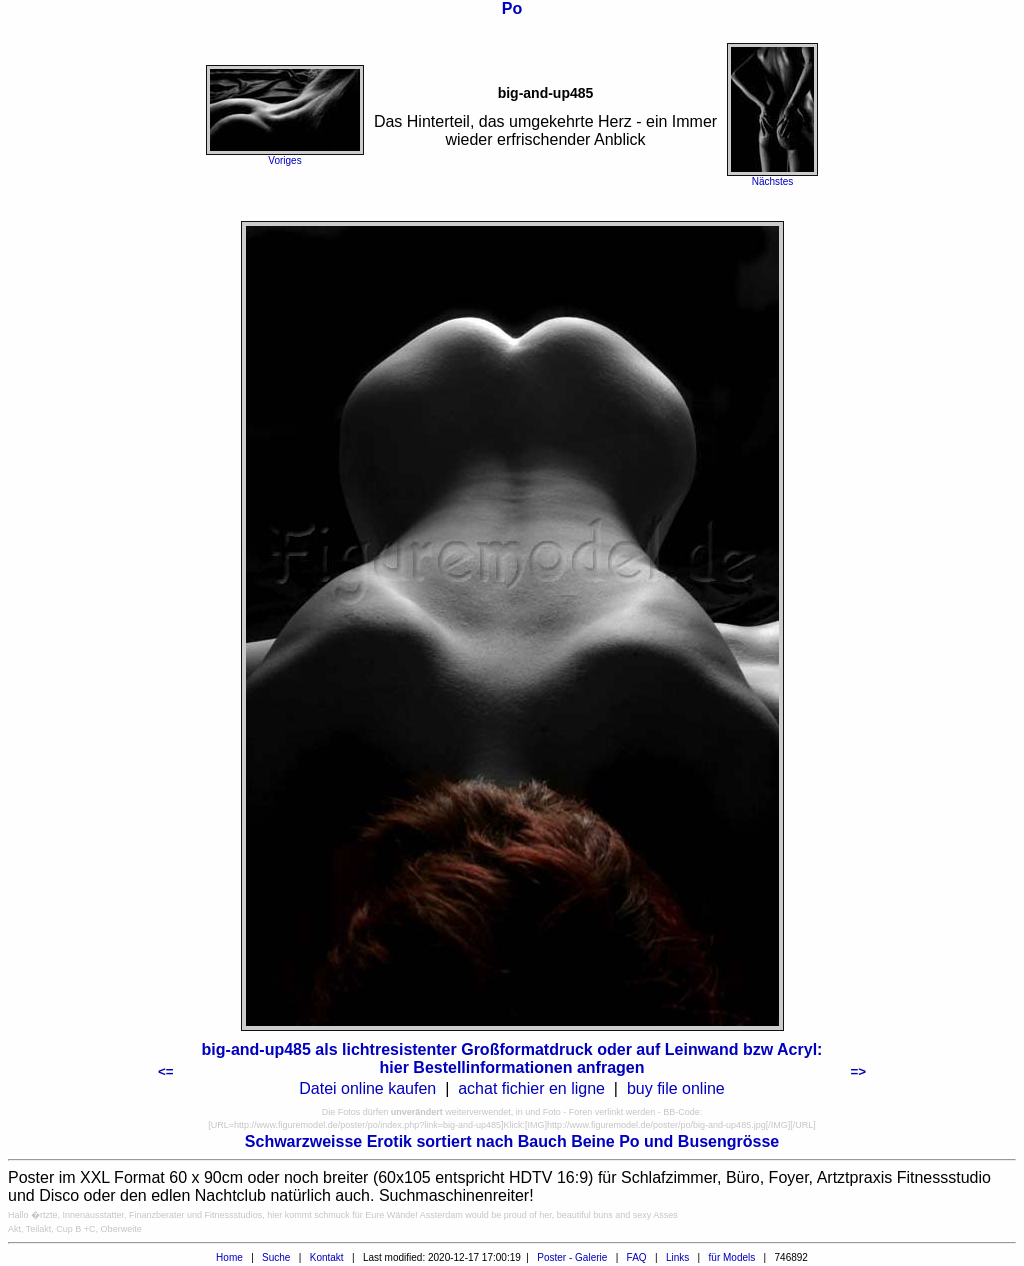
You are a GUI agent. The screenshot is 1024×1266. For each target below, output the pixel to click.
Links (677, 1257)
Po (512, 8)
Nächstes (773, 181)
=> (858, 1071)
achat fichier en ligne (531, 1088)
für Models (732, 1257)
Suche (276, 1257)
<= (166, 1071)
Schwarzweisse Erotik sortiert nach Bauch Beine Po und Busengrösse (512, 1141)
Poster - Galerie (572, 1257)
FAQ (637, 1257)
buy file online (676, 1088)
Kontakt (327, 1257)
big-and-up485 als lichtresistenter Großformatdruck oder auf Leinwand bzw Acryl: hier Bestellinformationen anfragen (512, 1058)
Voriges (284, 160)
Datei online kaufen (367, 1088)
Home (229, 1257)
